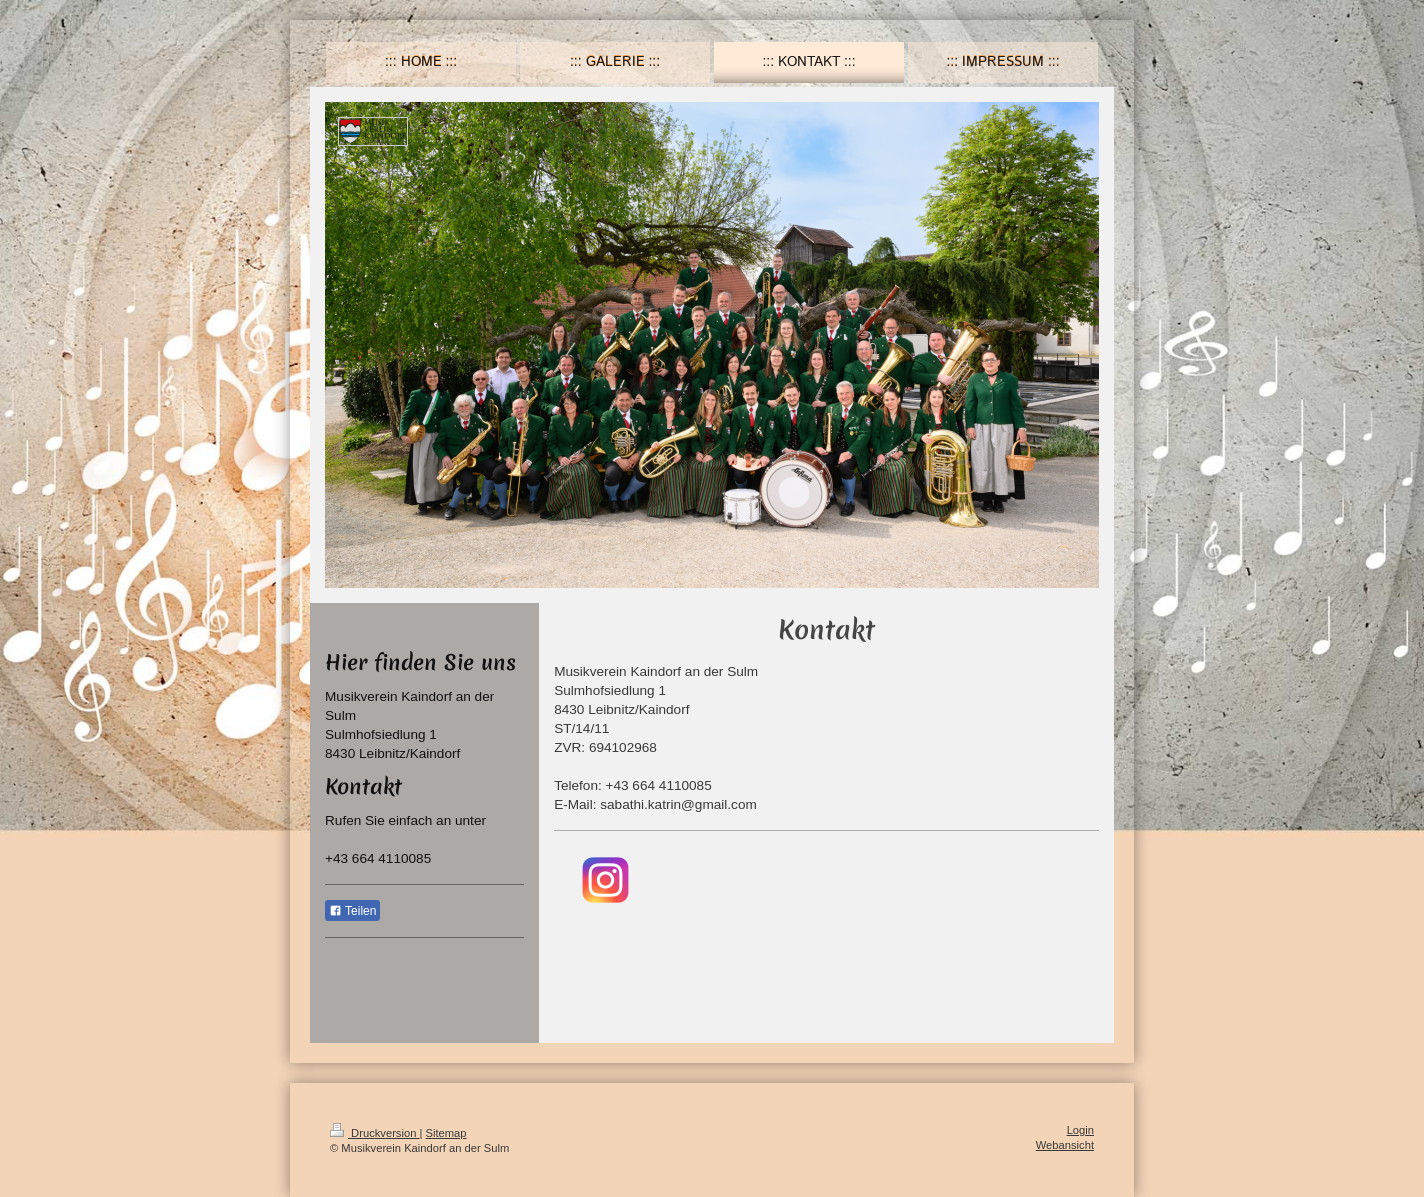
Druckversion (375, 1133)
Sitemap (446, 1133)
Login (1080, 1130)
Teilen (352, 911)
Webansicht (1065, 1145)
